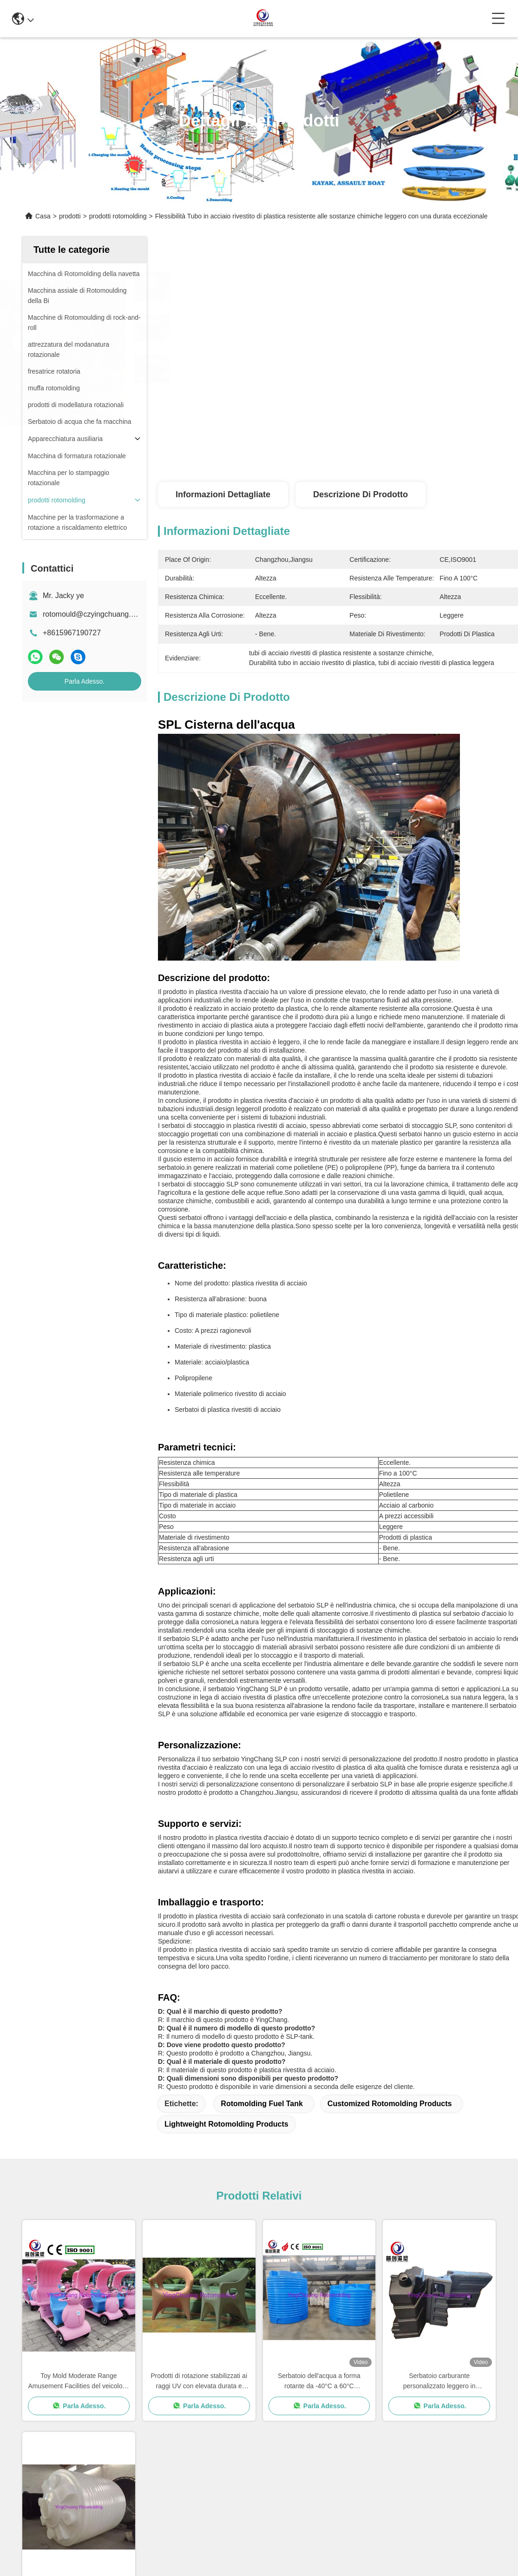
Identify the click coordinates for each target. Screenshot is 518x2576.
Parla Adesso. (85, 681)
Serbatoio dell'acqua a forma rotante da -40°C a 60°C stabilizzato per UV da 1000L (319, 2381)
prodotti (70, 216)
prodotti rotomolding (118, 216)
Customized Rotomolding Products (390, 2104)
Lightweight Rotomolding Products (226, 2124)
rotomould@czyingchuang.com (94, 614)
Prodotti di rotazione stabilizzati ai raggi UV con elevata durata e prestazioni (199, 2381)
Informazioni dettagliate (223, 494)
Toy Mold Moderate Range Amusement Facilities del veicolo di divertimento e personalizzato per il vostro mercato (78, 2381)
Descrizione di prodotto (360, 494)
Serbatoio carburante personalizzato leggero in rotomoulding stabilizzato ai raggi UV (439, 2381)
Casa (43, 216)
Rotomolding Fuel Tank (262, 2104)
